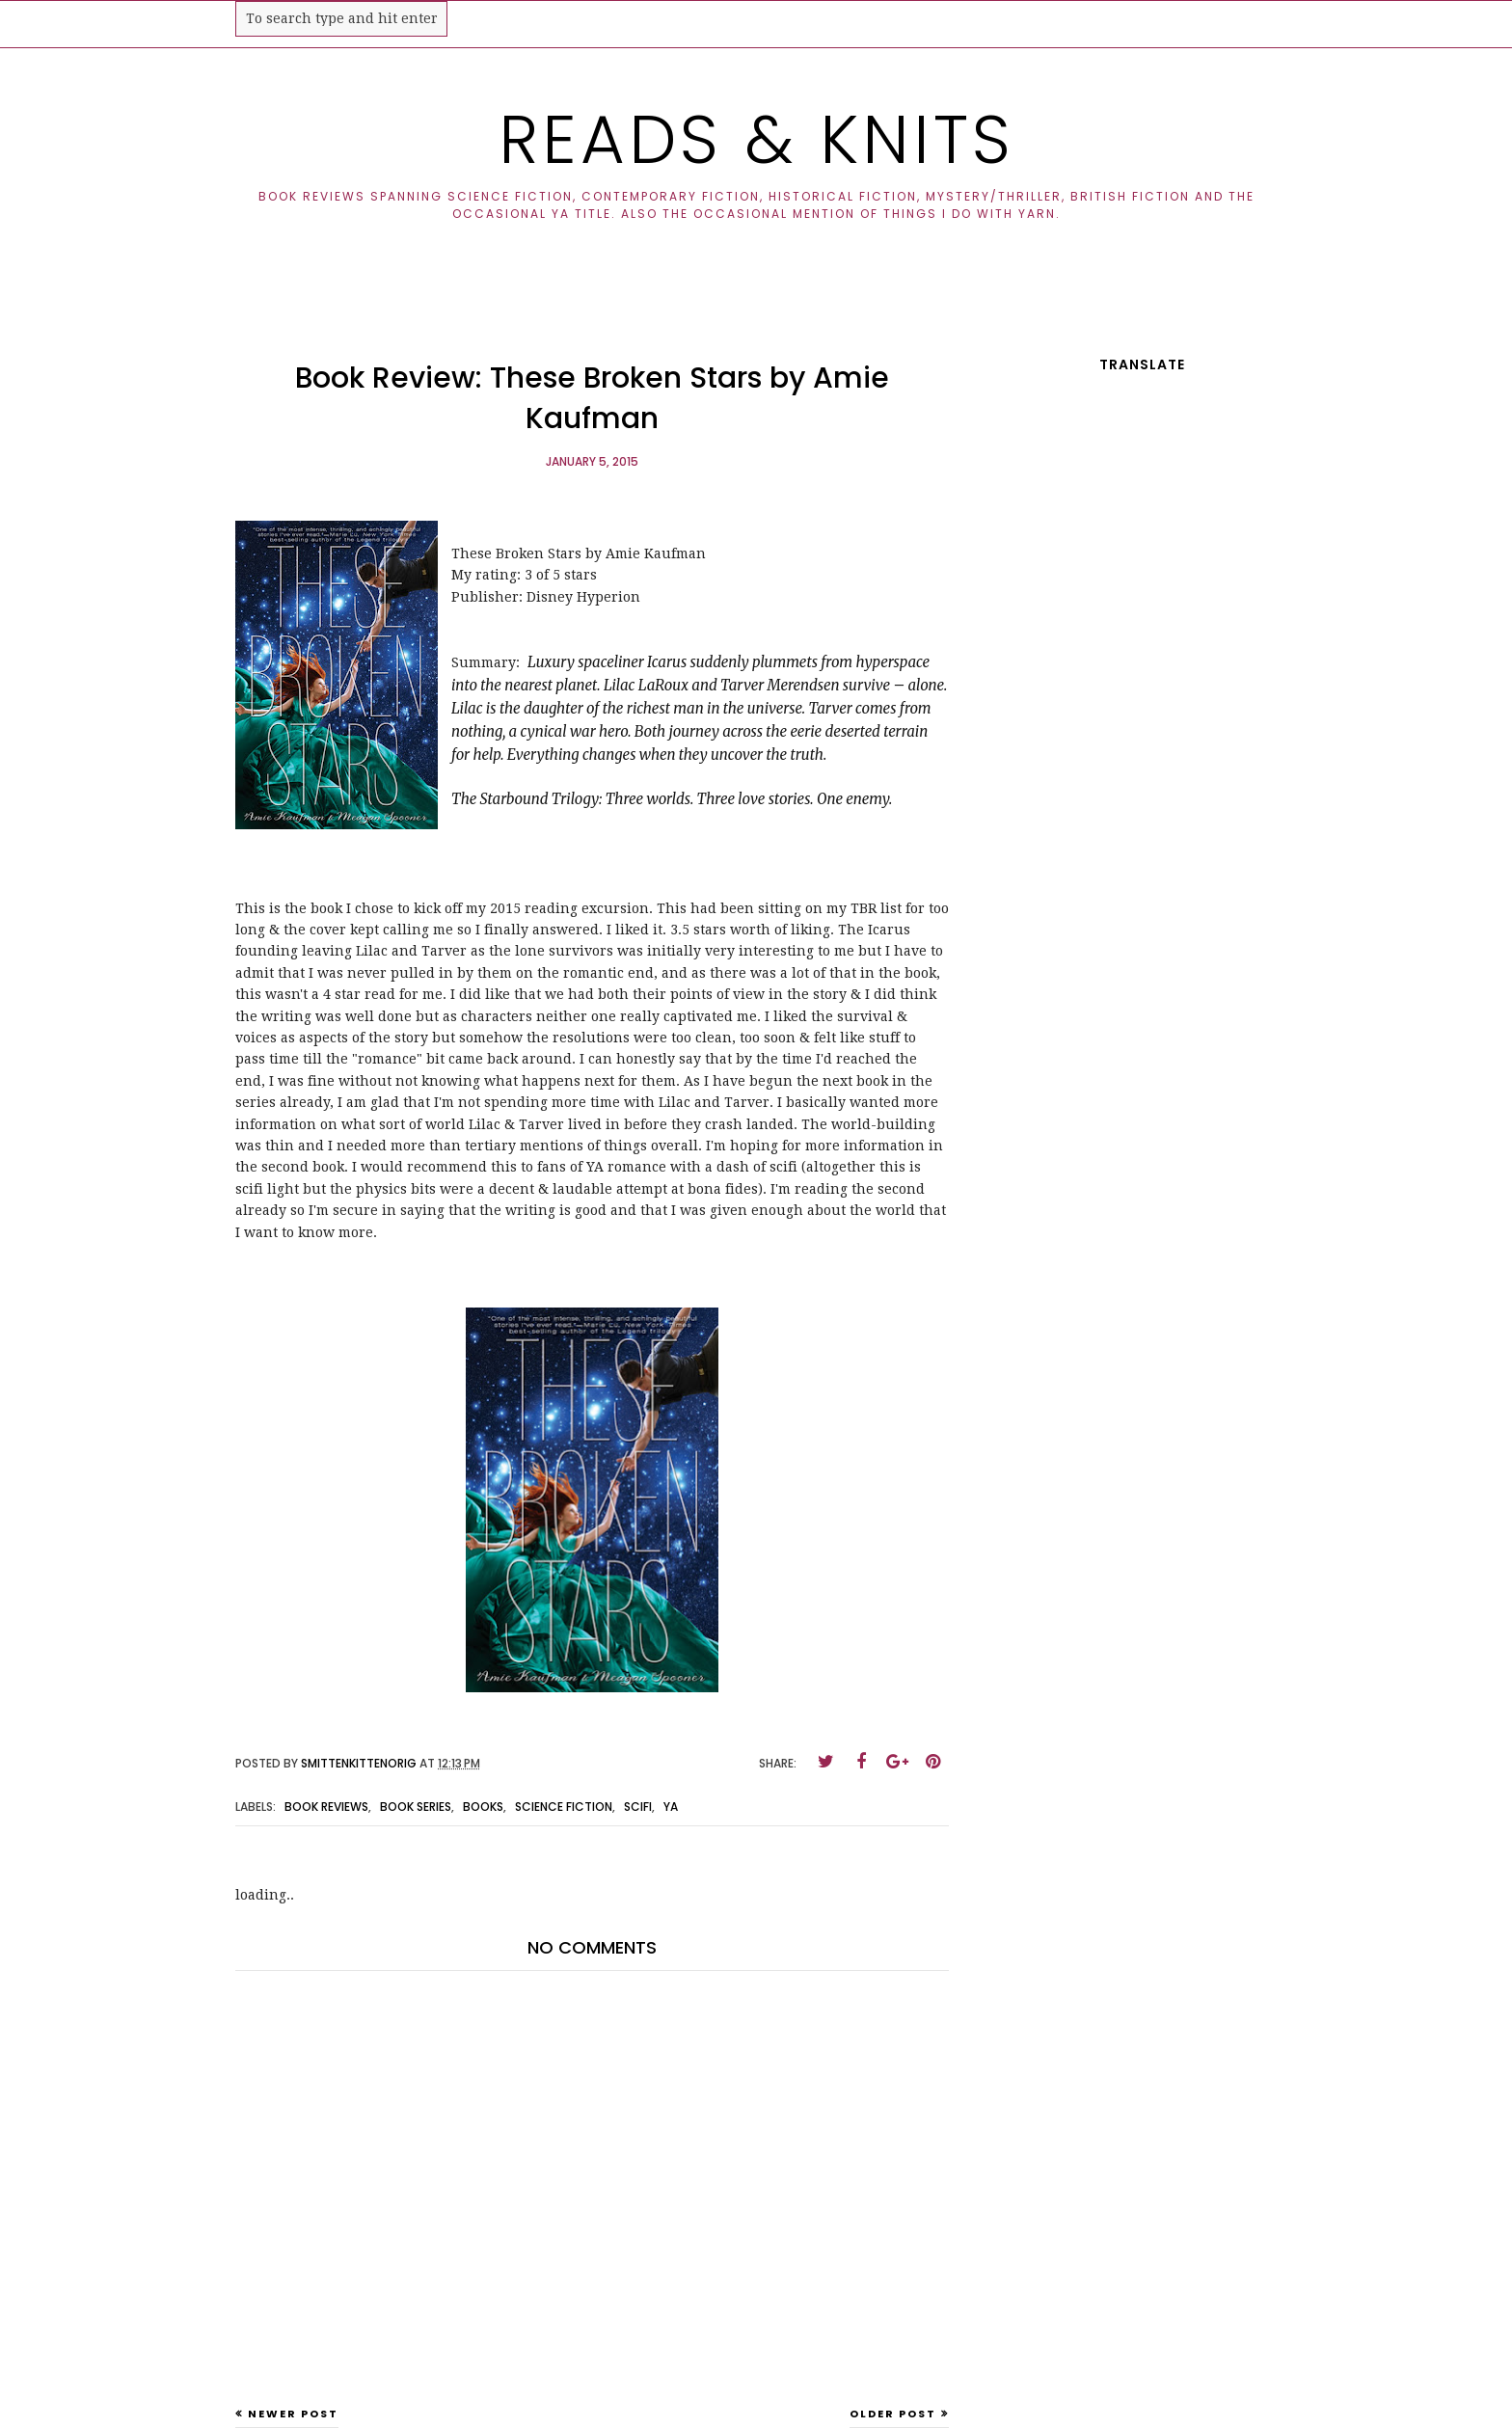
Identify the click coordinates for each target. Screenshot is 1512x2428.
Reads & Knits (756, 139)
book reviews (326, 1806)
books (483, 1806)
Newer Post (293, 2413)
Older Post (893, 2413)
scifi (638, 1806)
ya (670, 1806)
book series (415, 1806)
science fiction (563, 1806)
